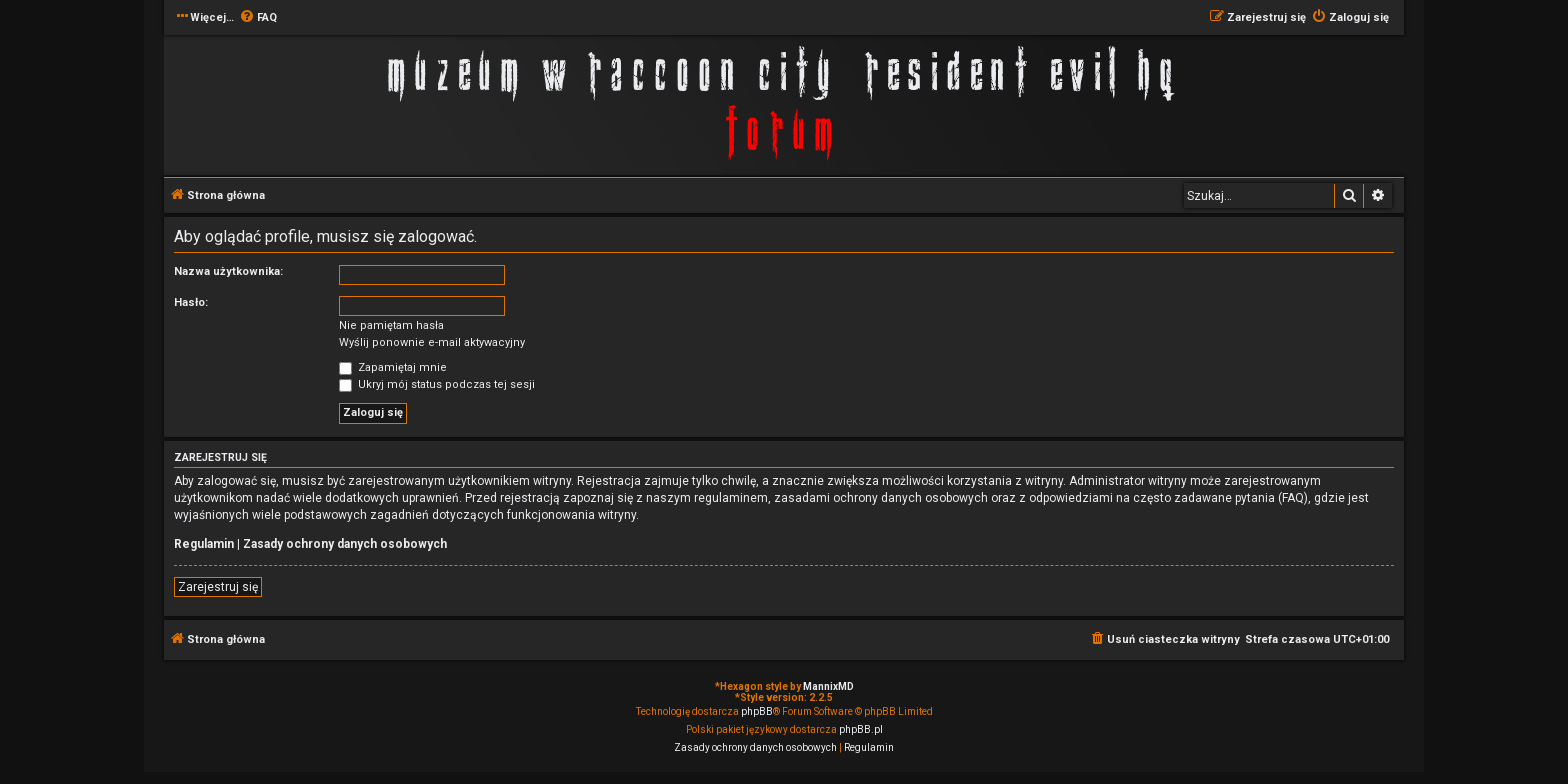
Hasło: (191, 302)
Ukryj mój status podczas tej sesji (437, 384)
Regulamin (204, 544)
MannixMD (828, 686)
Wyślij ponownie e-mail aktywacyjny (432, 342)
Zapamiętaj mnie (393, 367)
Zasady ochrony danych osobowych (345, 544)
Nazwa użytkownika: (228, 271)
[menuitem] (258, 18)
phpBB (757, 711)
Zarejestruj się (218, 587)
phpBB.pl (861, 729)
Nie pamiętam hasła (391, 325)
